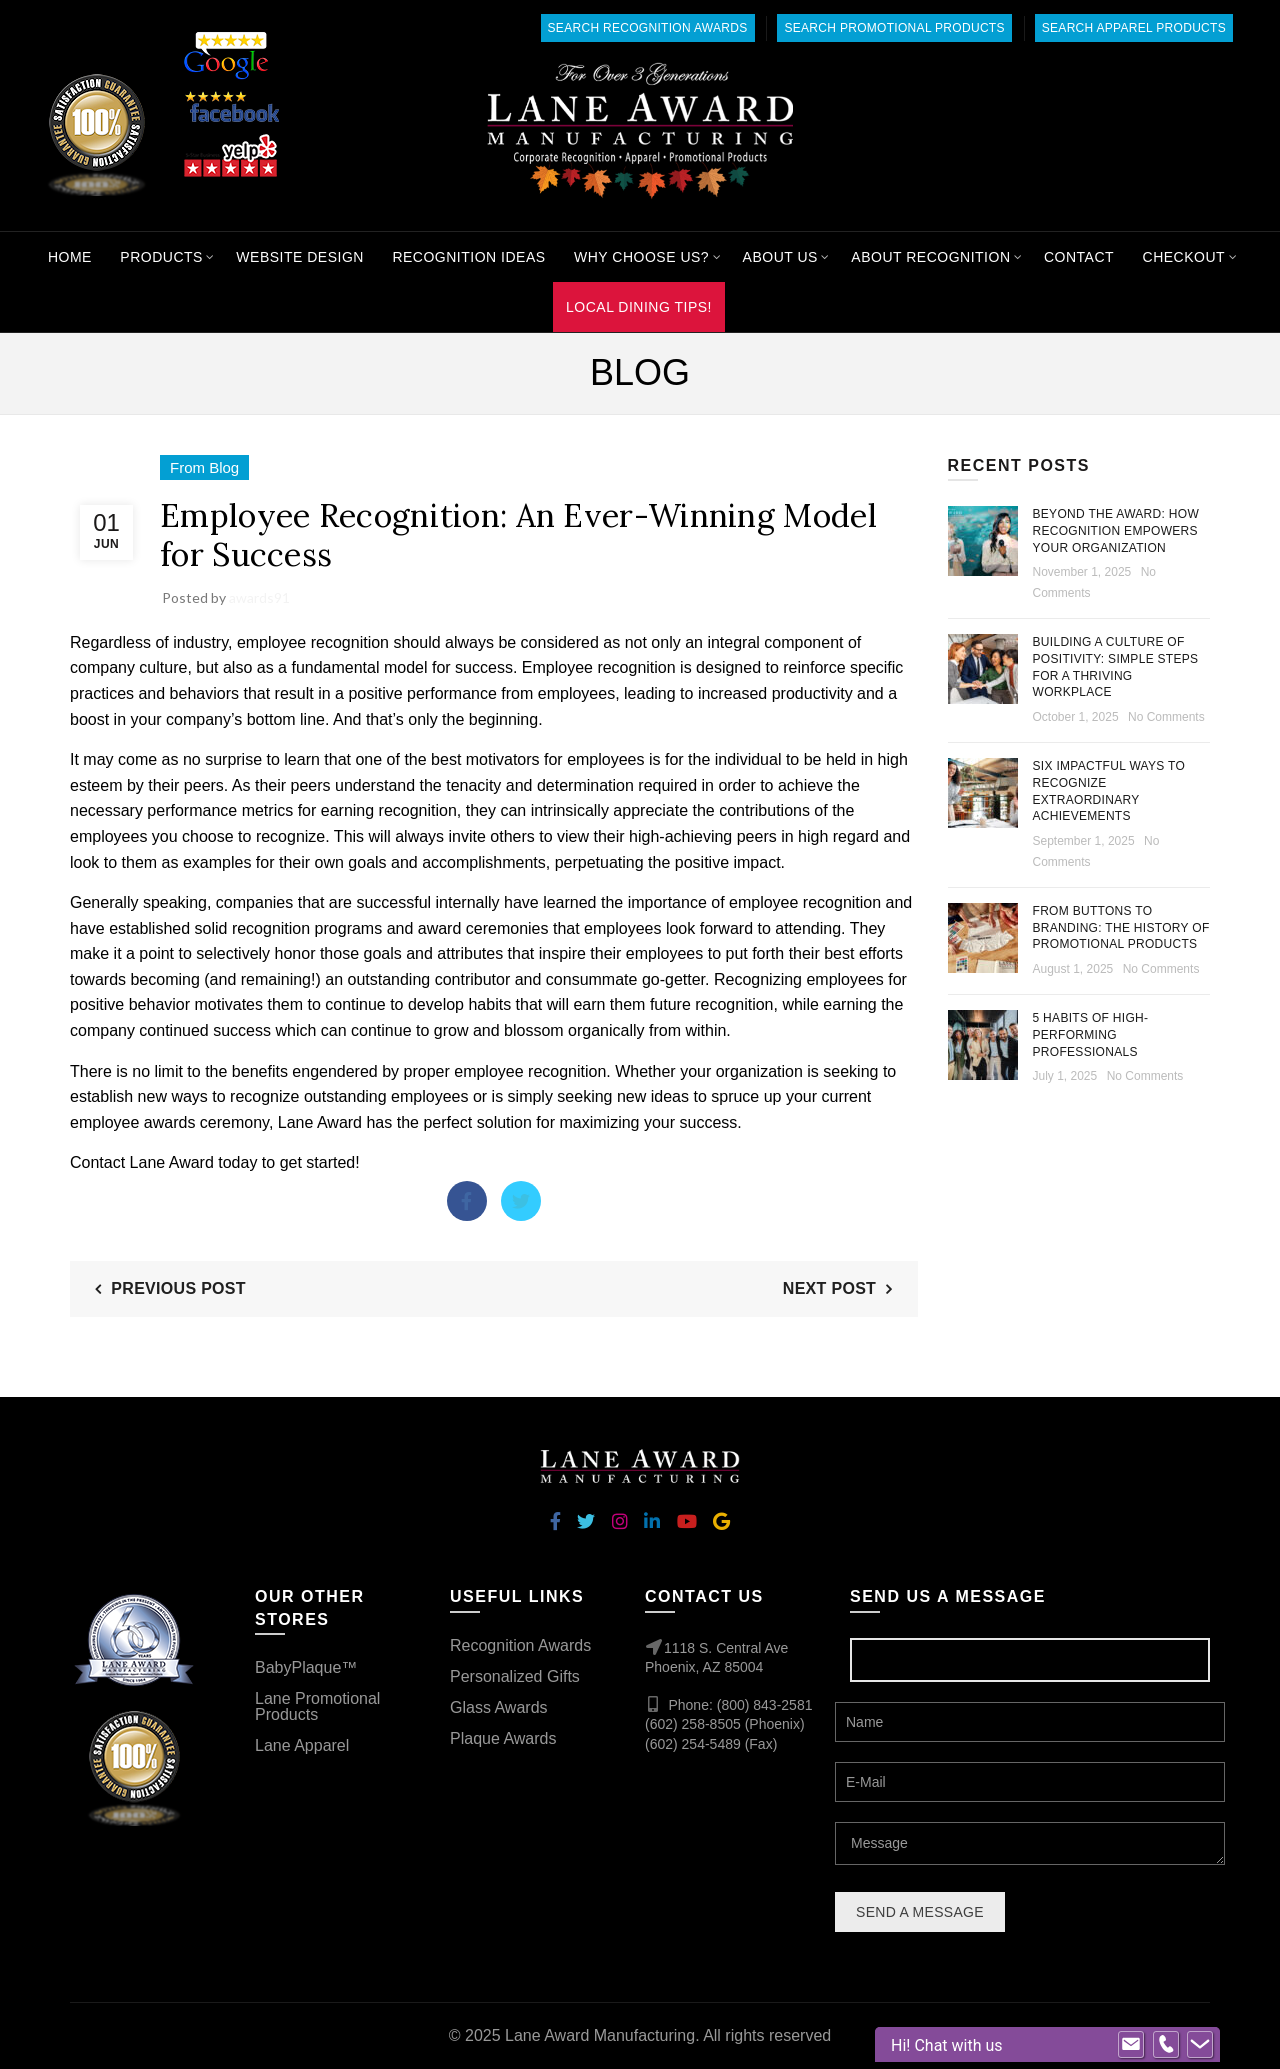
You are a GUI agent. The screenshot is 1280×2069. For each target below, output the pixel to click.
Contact (1079, 257)
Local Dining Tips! (639, 307)
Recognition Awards (520, 1645)
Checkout (1184, 257)
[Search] (1117, 132)
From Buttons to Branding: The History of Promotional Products (1121, 928)
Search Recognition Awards (648, 28)
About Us (780, 257)
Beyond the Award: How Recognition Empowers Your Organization (1116, 531)
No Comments (1166, 717)
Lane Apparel (302, 1745)
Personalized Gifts (515, 1676)
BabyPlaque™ (306, 1667)
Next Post (829, 1288)
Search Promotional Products (894, 28)
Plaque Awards (503, 1738)
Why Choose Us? (641, 257)
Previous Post (178, 1288)
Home (70, 257)
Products (161, 257)
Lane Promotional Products (317, 1706)
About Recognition (930, 257)
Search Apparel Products (1134, 28)
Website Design (300, 257)
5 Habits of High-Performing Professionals (1091, 1035)
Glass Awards (499, 1707)
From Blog (204, 467)
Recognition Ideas (468, 257)
